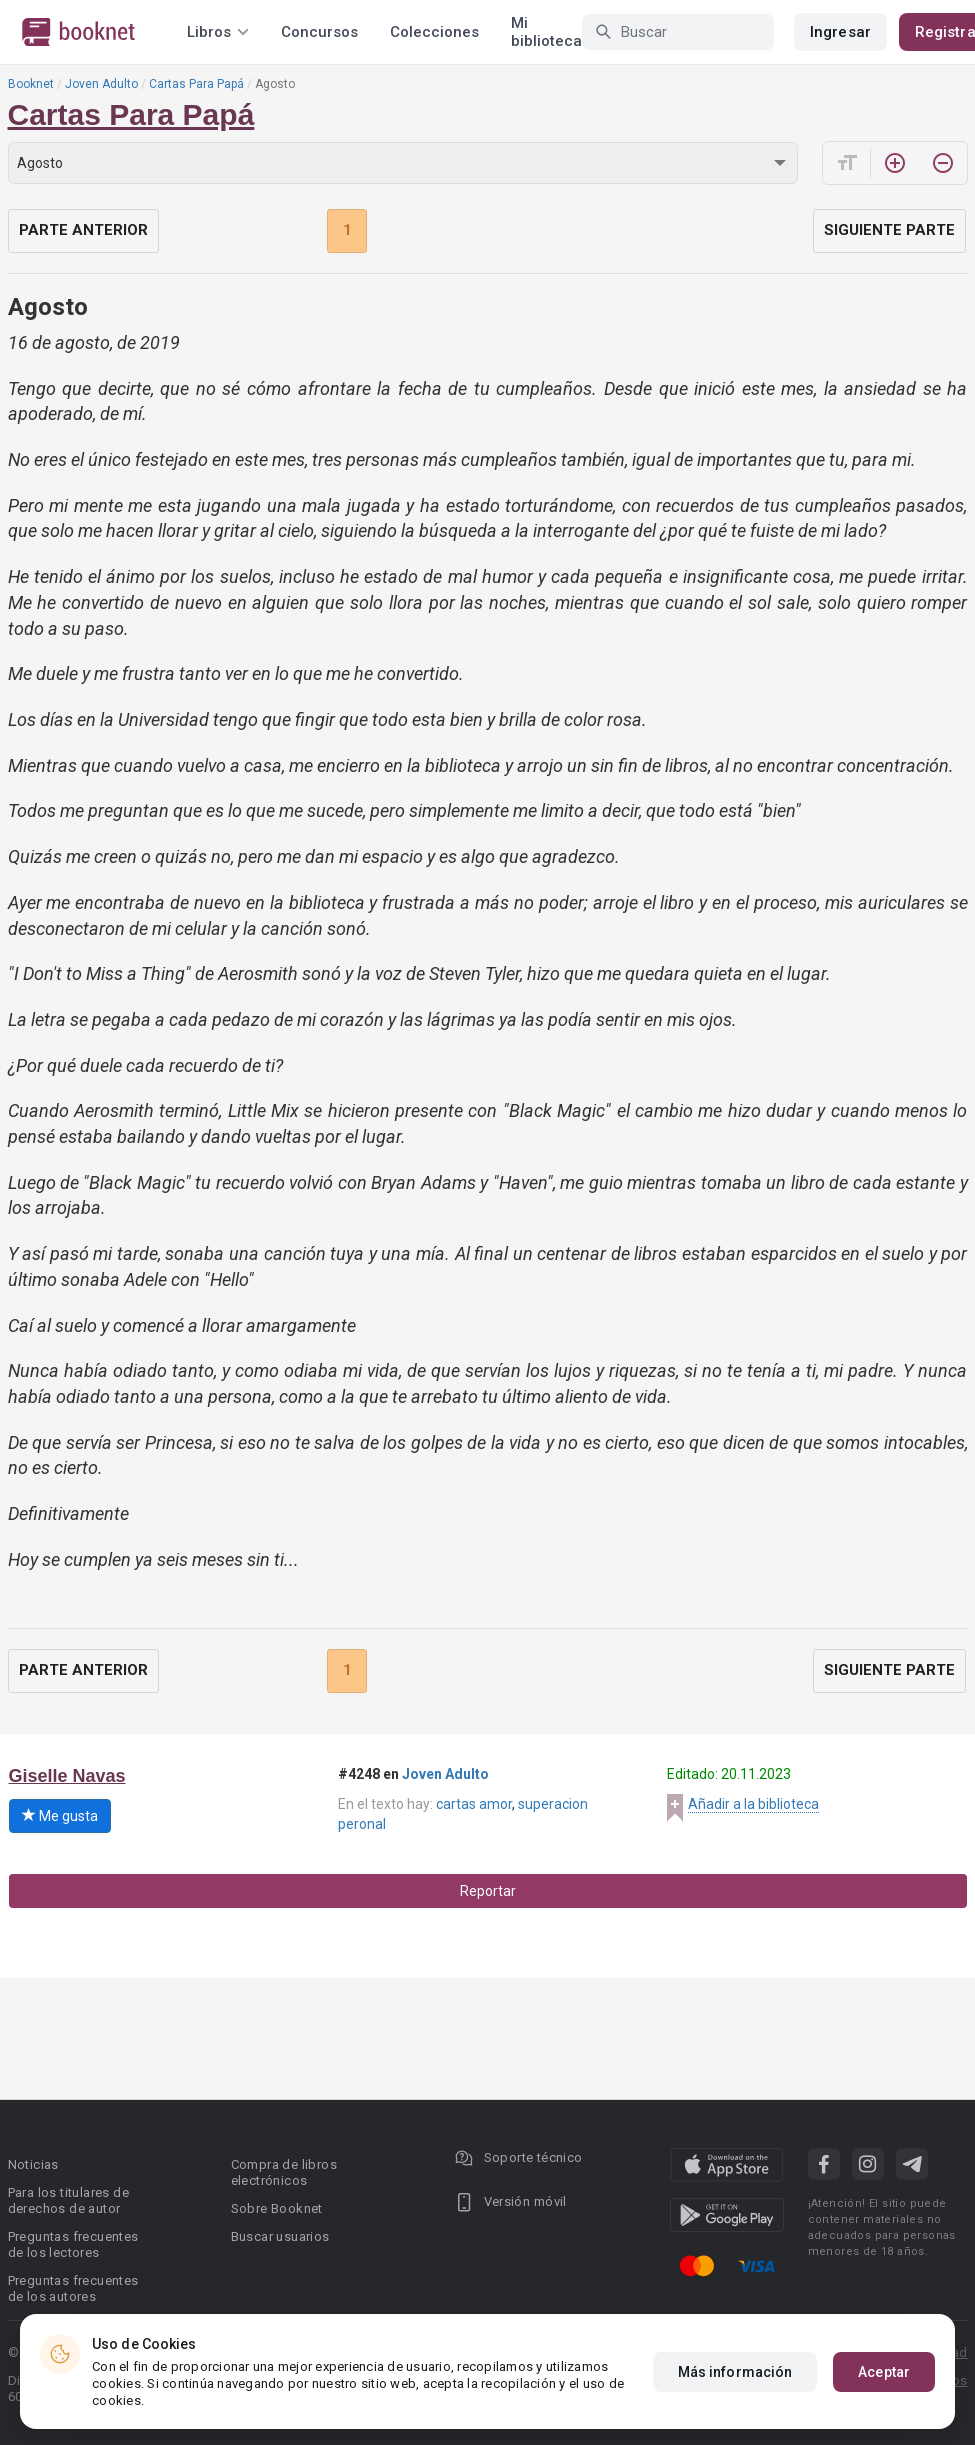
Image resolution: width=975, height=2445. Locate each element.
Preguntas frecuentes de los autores (73, 2288)
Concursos (319, 32)
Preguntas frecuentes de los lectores (73, 2244)
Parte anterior (83, 230)
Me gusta (60, 1816)
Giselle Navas (67, 1776)
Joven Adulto (101, 84)
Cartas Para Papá (196, 84)
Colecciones (434, 32)
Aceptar (884, 2372)
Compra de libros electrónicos (284, 2172)
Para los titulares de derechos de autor (68, 2200)
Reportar (488, 1891)
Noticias (33, 2164)
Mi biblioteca (546, 32)
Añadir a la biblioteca (753, 1804)
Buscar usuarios (280, 2236)
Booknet (31, 84)
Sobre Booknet (277, 2208)
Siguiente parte (889, 230)
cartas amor (474, 1804)
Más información (735, 2372)
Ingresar (840, 32)
